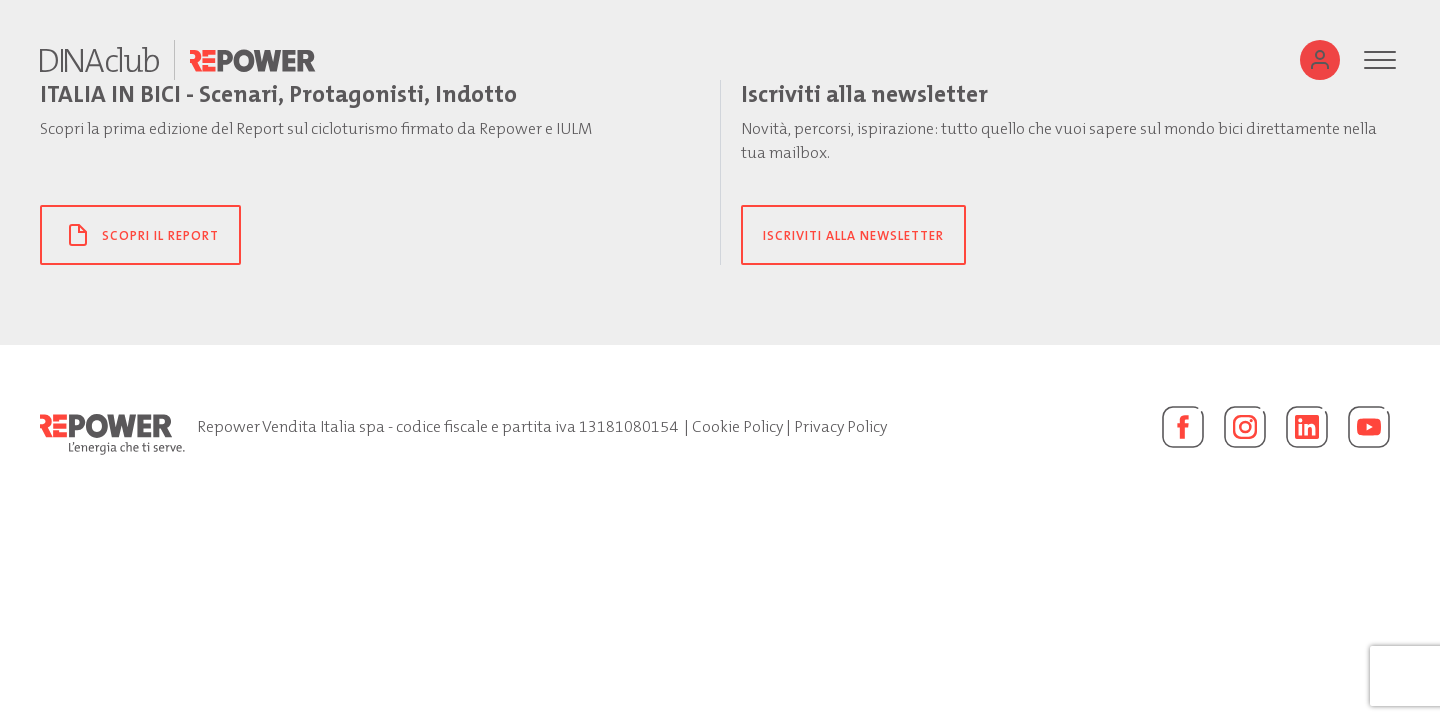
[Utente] (1320, 60)
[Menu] (1380, 60)
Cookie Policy (737, 426)
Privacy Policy (840, 426)
